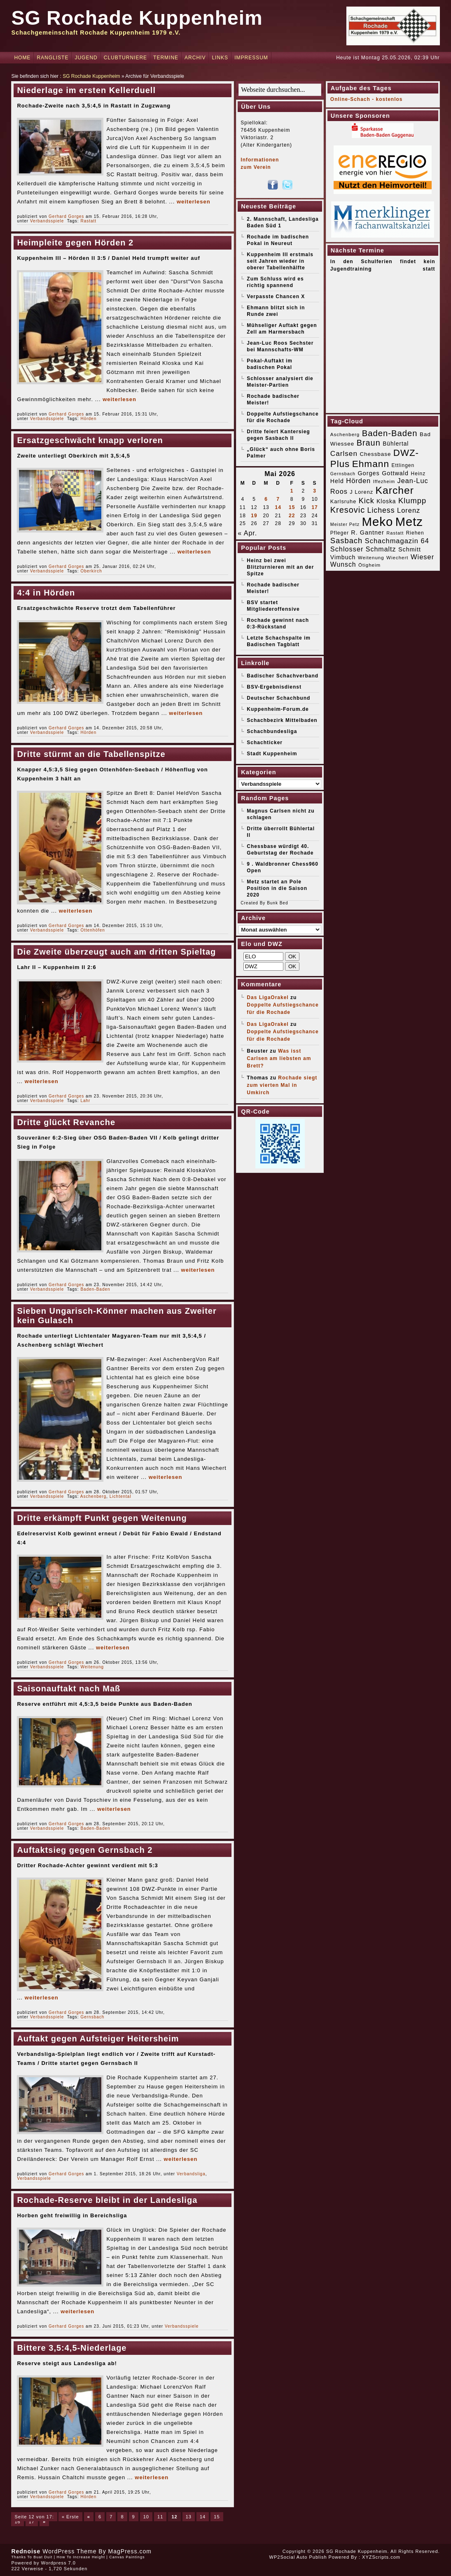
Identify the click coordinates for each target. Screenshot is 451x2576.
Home (22, 58)
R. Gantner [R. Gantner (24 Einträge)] (367, 532)
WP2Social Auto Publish (298, 2557)
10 (146, 2516)
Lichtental (120, 1496)
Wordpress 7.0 (58, 2562)
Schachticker (265, 742)
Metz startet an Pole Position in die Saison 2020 (277, 888)
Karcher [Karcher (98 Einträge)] (395, 490)
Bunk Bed (277, 903)
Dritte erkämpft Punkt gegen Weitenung (102, 1518)
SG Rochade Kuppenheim (136, 18)
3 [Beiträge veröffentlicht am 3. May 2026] (314, 491)
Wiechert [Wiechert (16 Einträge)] (397, 557)
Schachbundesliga (272, 731)
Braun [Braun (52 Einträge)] (369, 442)
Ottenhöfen (92, 930)
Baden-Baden (95, 1289)
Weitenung (92, 1667)
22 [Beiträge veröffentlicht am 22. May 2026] (292, 515)
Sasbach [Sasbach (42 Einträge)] (346, 540)
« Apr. (247, 533)
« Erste (70, 2516)
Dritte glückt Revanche (66, 1122)
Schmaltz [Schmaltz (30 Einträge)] (381, 549)
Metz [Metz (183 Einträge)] (409, 521)
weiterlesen (193, 202)
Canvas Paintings (127, 2557)
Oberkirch (91, 571)
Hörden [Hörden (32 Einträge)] (358, 480)
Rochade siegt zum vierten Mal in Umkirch (282, 1085)
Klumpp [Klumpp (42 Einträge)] (412, 500)
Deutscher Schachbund (278, 698)
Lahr (85, 1100)
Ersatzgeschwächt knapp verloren (90, 440)
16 (17, 2521)
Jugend (86, 58)
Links (220, 58)
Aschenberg (93, 1496)
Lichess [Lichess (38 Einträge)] (381, 510)
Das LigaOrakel (267, 997)
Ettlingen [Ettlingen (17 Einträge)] (402, 465)
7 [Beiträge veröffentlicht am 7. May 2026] (278, 499)
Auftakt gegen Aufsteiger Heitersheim (98, 2038)
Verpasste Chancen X (276, 296)
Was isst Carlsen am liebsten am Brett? (279, 1058)
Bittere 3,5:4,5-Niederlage (71, 2347)
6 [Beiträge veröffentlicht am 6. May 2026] (266, 499)
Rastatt (88, 221)
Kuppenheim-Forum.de (277, 709)
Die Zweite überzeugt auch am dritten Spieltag (116, 951)
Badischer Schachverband (282, 676)
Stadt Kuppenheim (272, 754)
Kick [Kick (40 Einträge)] (366, 501)
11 (160, 2516)
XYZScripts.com (381, 2557)
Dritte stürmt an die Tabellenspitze (91, 754)
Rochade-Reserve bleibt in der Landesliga (107, 2200)
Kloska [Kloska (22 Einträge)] (386, 501)
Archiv (195, 58)
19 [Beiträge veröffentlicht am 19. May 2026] (254, 515)
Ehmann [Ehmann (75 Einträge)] (370, 463)
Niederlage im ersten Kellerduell (86, 90)
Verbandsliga (191, 2174)
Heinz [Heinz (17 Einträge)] (418, 473)
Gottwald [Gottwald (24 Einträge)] (395, 473)
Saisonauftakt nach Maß (68, 1688)
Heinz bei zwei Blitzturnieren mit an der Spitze (280, 567)
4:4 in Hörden (46, 592)
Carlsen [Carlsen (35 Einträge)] (344, 453)
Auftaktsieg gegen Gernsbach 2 (84, 1849)
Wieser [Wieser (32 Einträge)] (422, 557)
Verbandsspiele (47, 221)
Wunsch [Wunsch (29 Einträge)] (343, 564)
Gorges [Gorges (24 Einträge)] (368, 473)
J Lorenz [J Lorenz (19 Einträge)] (361, 492)
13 (189, 2516)
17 (32, 2521)
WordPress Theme (69, 2551)
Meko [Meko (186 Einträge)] (377, 521)
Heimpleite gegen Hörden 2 (75, 242)
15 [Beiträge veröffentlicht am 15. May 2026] (292, 507)
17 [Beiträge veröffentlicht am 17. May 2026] (314, 507)
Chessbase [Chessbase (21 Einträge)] (375, 454)
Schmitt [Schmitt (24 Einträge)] (409, 549)
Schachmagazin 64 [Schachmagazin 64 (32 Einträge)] (397, 540)
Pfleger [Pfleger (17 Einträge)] (339, 533)
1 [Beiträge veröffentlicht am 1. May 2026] (292, 491)
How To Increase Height (81, 2557)
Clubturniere (125, 58)
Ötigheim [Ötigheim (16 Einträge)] (369, 565)
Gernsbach (92, 2017)
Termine (165, 58)
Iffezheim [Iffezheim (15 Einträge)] (384, 481)
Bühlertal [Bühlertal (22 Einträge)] (396, 444)
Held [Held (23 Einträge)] (337, 481)
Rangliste (52, 58)
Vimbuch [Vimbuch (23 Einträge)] (343, 557)
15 (217, 2516)
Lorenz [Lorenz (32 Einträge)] (408, 510)
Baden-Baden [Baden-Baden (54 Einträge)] (390, 433)
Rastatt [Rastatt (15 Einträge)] (395, 532)
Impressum (251, 58)
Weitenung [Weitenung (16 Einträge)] (371, 557)
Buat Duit (42, 2557)
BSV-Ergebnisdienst (274, 687)
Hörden (88, 418)
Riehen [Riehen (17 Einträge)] (415, 533)
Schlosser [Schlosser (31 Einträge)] (347, 549)
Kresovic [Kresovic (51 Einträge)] (347, 509)
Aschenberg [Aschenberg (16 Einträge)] (345, 434)
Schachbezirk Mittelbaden (282, 720)
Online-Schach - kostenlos (366, 99)
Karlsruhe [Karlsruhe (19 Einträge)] (343, 501)
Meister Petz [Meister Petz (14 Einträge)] (345, 524)
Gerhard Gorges (66, 216)
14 (203, 2516)
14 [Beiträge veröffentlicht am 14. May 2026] (278, 507)
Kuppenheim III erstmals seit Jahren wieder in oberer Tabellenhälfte (280, 261)
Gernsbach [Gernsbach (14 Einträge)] (342, 473)
